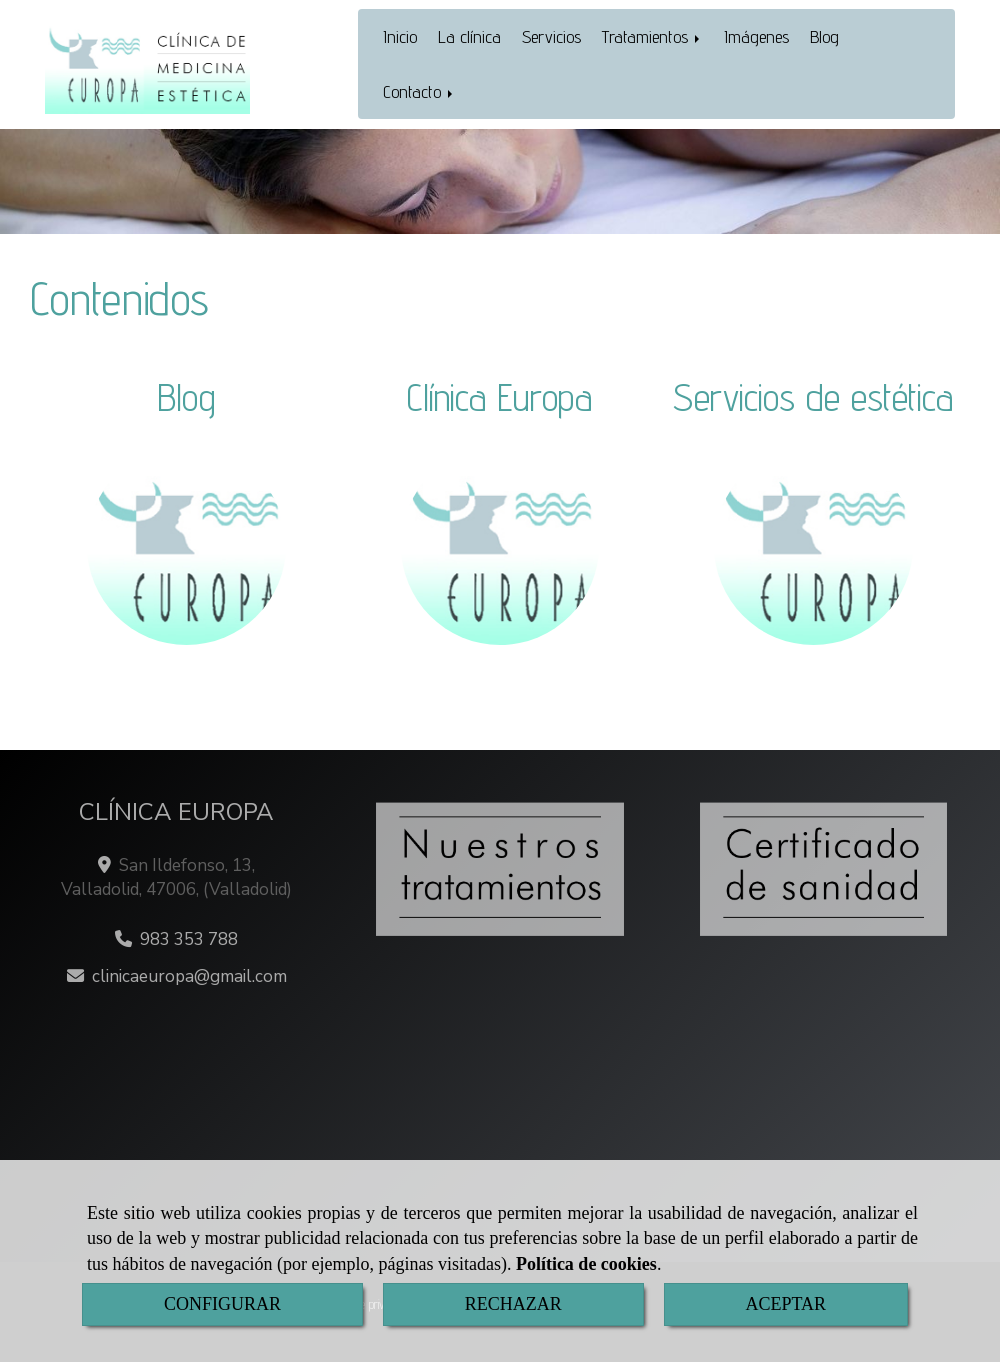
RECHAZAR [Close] (513, 1304)
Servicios (551, 36)
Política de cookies (586, 1264)
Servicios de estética (813, 397)
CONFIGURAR (222, 1304)
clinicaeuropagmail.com (189, 976)
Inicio (400, 36)
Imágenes (756, 36)
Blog (824, 36)
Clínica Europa (499, 397)
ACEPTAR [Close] (786, 1304)
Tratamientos (652, 36)
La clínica (469, 36)
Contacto (419, 91)
